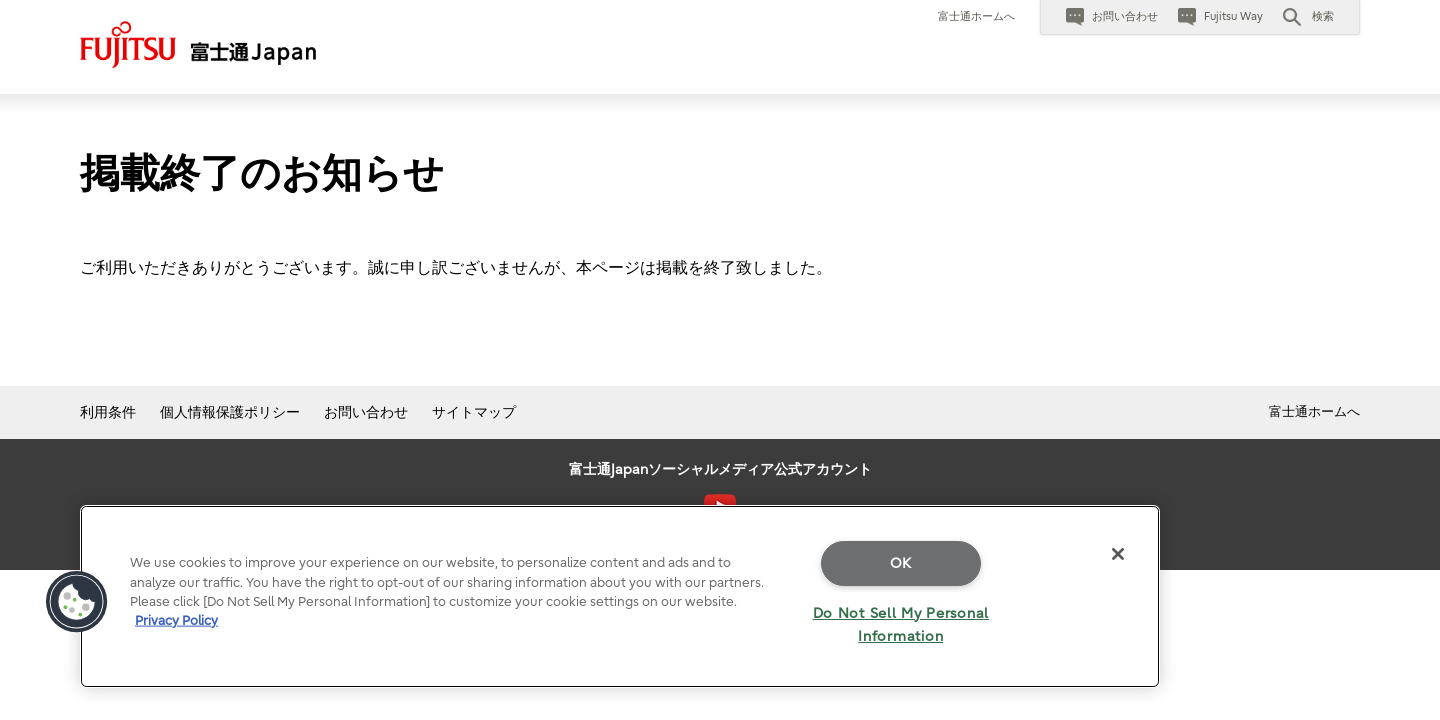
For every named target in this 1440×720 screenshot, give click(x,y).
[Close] (1118, 554)
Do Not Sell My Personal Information (901, 625)
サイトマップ (474, 412)
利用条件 (108, 412)
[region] (620, 596)
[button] (1308, 17)
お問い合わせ (366, 412)
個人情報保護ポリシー (230, 412)
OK (901, 563)
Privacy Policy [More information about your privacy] (176, 620)
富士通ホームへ (976, 16)
